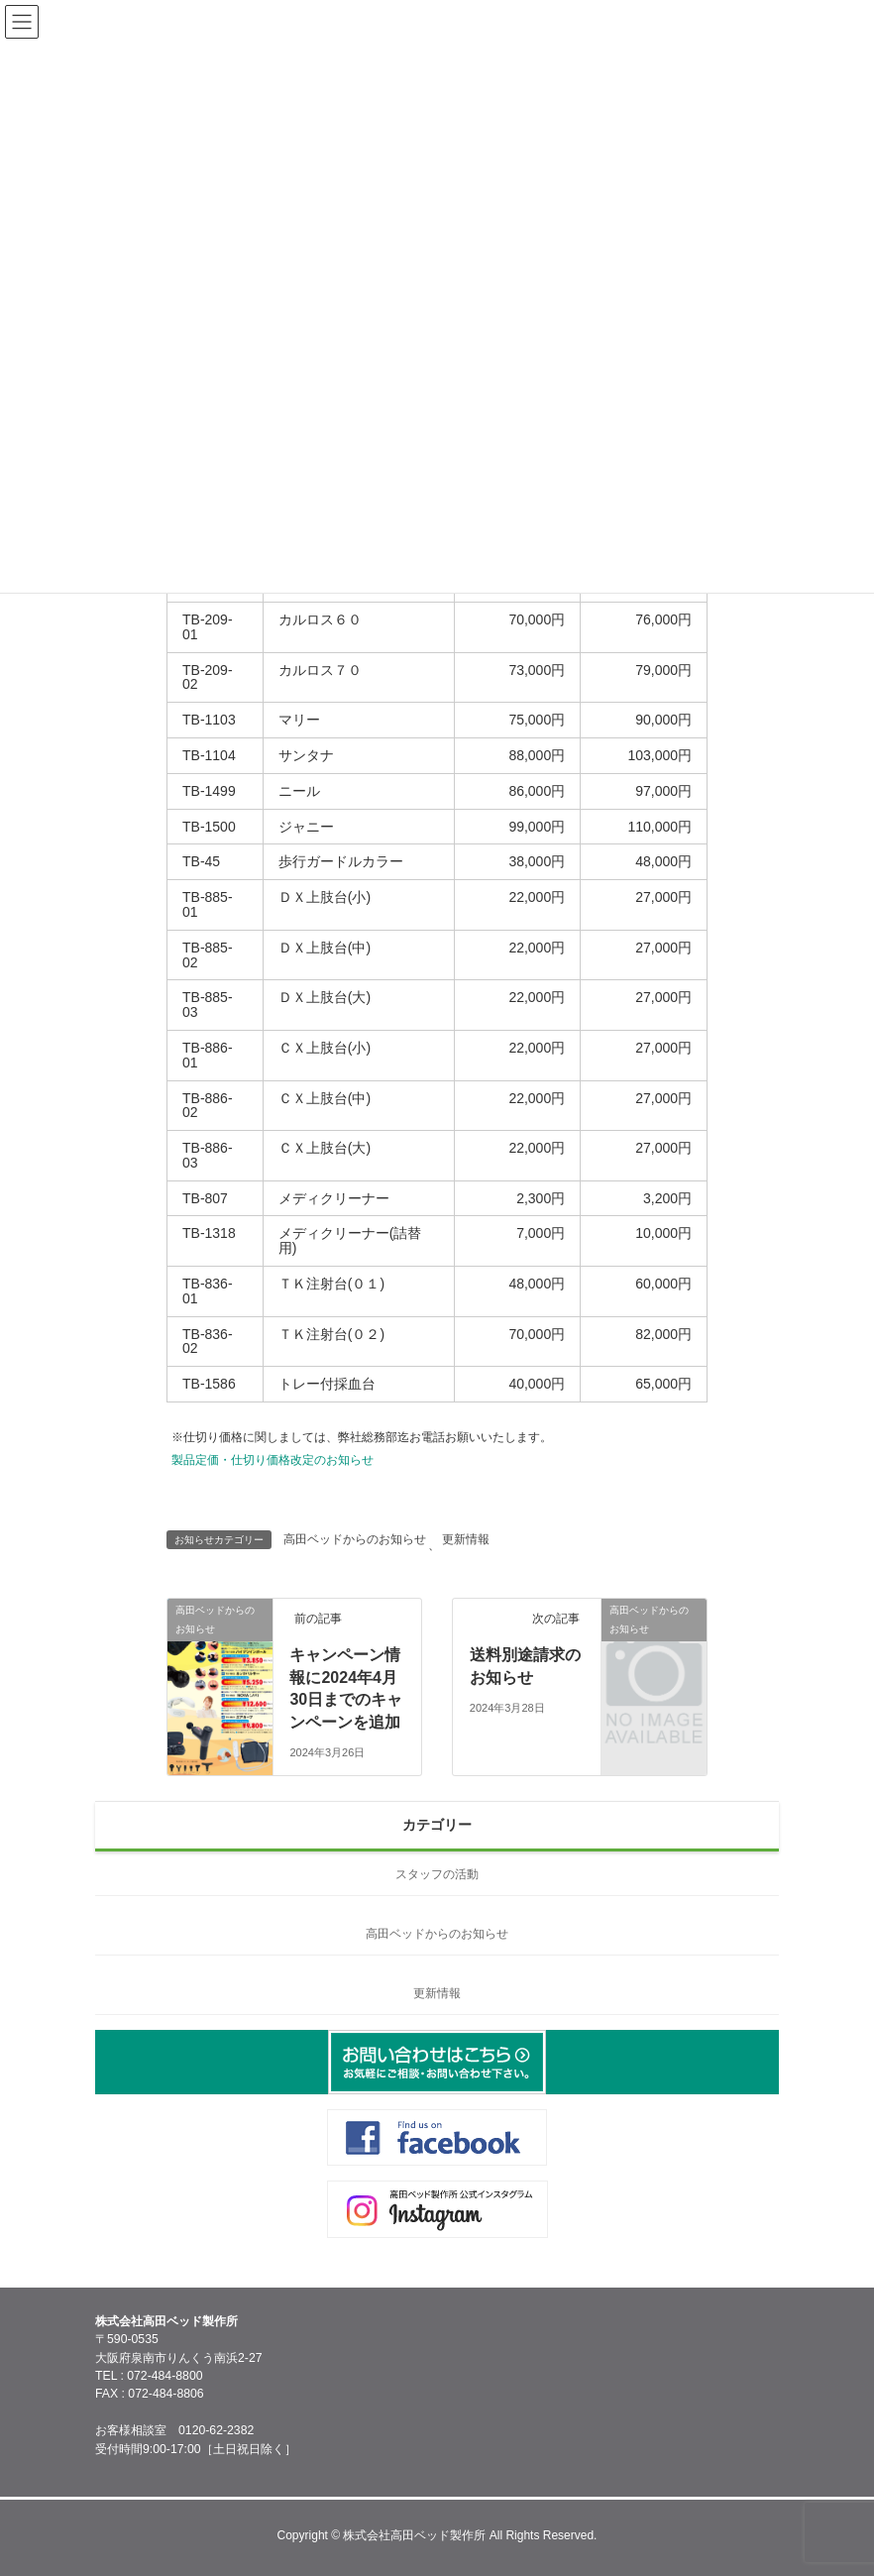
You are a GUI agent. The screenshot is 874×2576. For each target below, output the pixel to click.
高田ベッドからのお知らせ (354, 1539)
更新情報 (466, 1539)
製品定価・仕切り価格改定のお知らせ (272, 1460)
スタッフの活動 (437, 1874)
